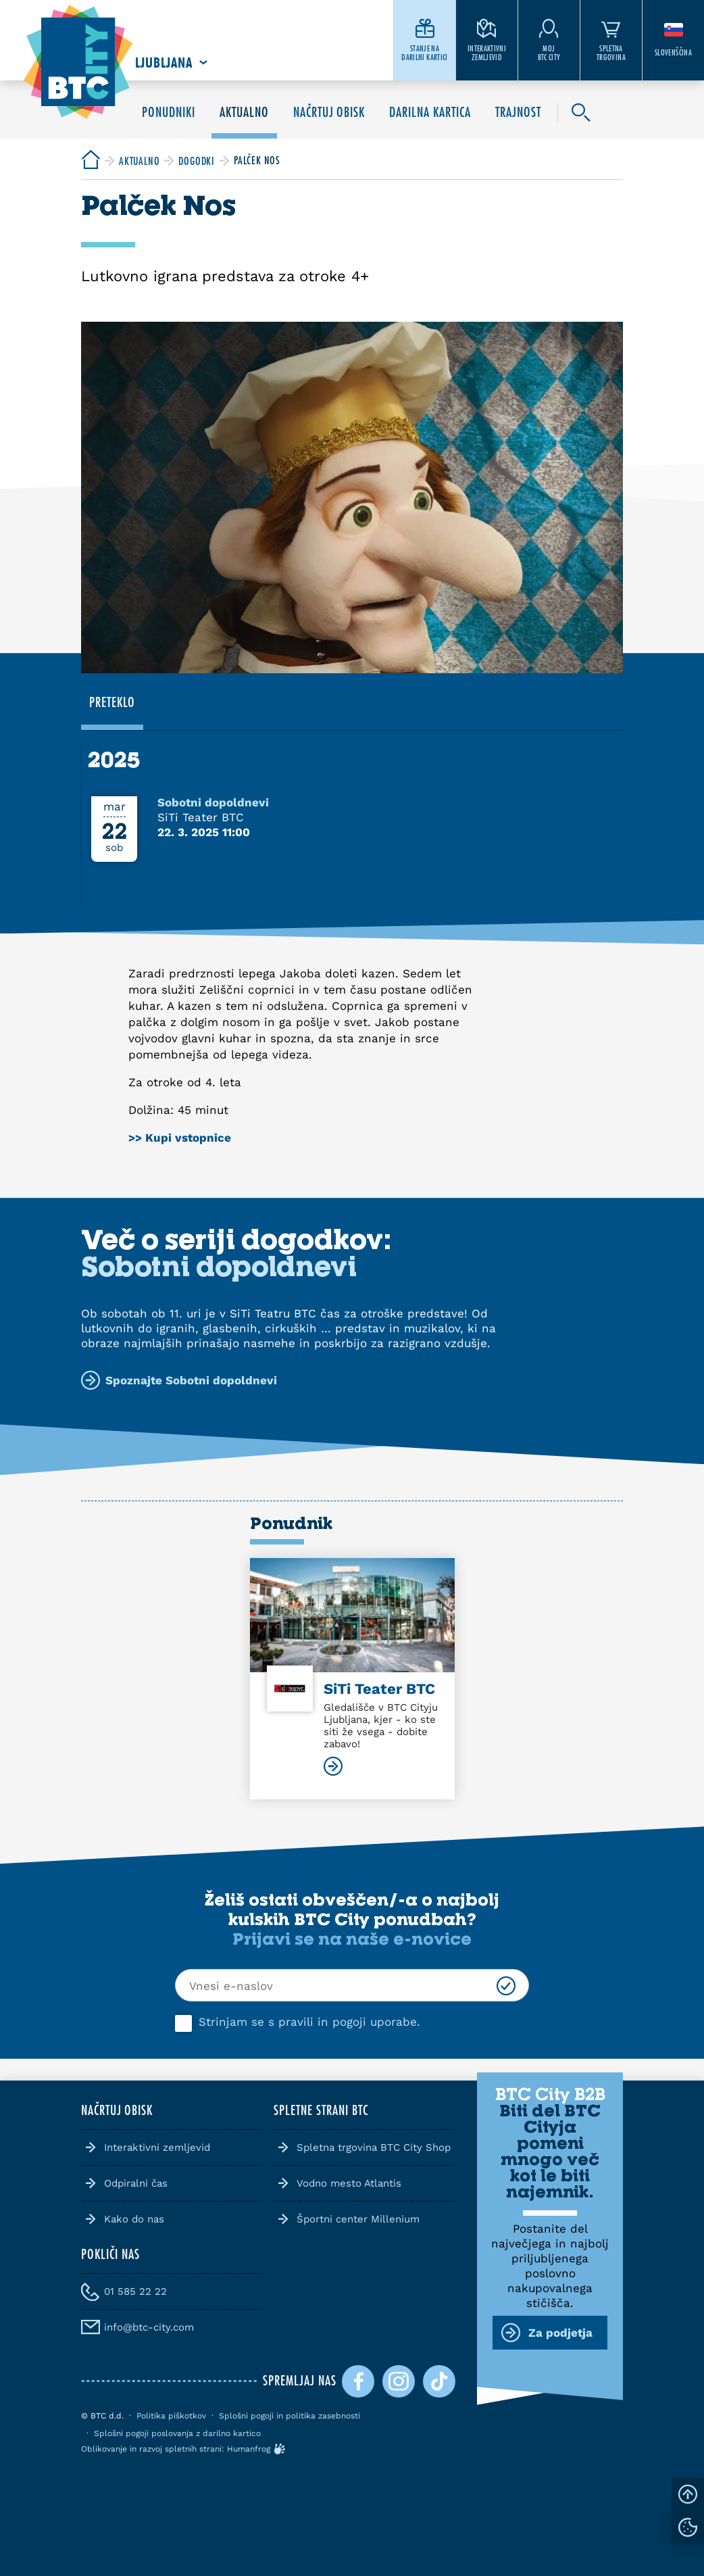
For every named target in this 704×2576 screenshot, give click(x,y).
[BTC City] (90, 160)
